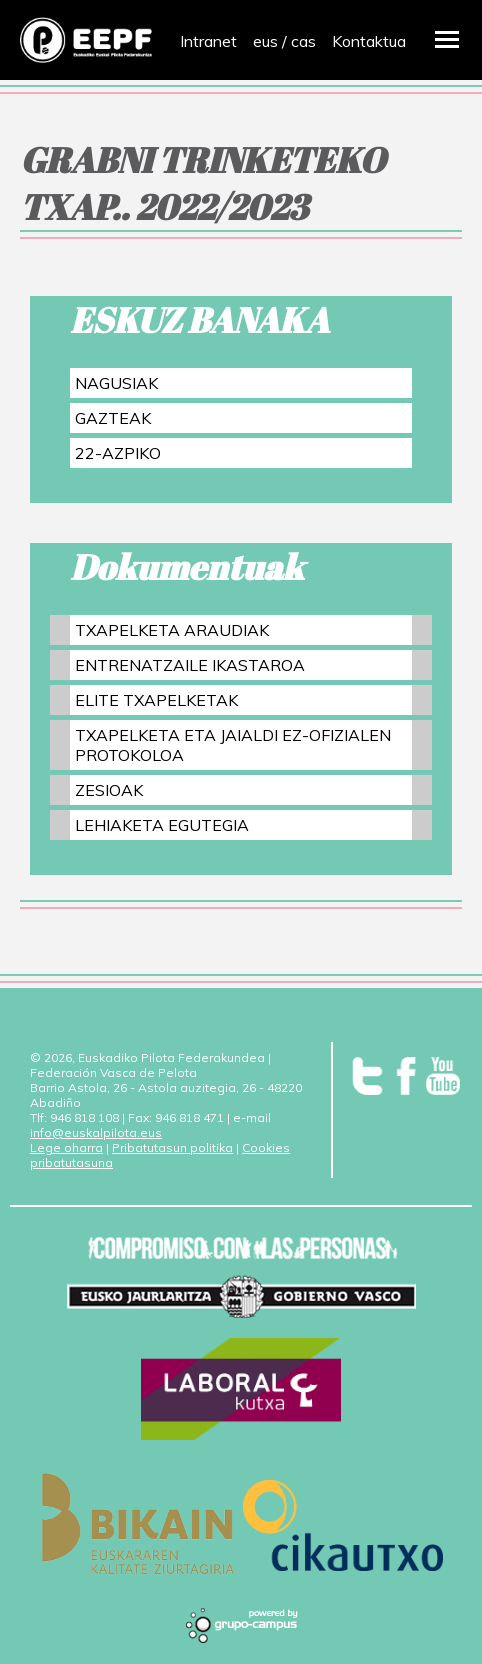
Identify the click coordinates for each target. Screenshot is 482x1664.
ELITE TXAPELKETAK (156, 700)
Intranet (208, 41)
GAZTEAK (113, 418)
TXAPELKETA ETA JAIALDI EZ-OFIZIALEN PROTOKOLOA (233, 745)
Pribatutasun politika (172, 1147)
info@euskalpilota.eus (96, 1132)
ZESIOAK (109, 790)
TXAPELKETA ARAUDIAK (172, 630)
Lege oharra (66, 1147)
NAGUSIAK (116, 383)
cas (303, 41)
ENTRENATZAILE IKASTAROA (190, 665)
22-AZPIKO (118, 453)
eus (265, 41)
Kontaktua (369, 41)
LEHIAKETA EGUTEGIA (162, 825)
